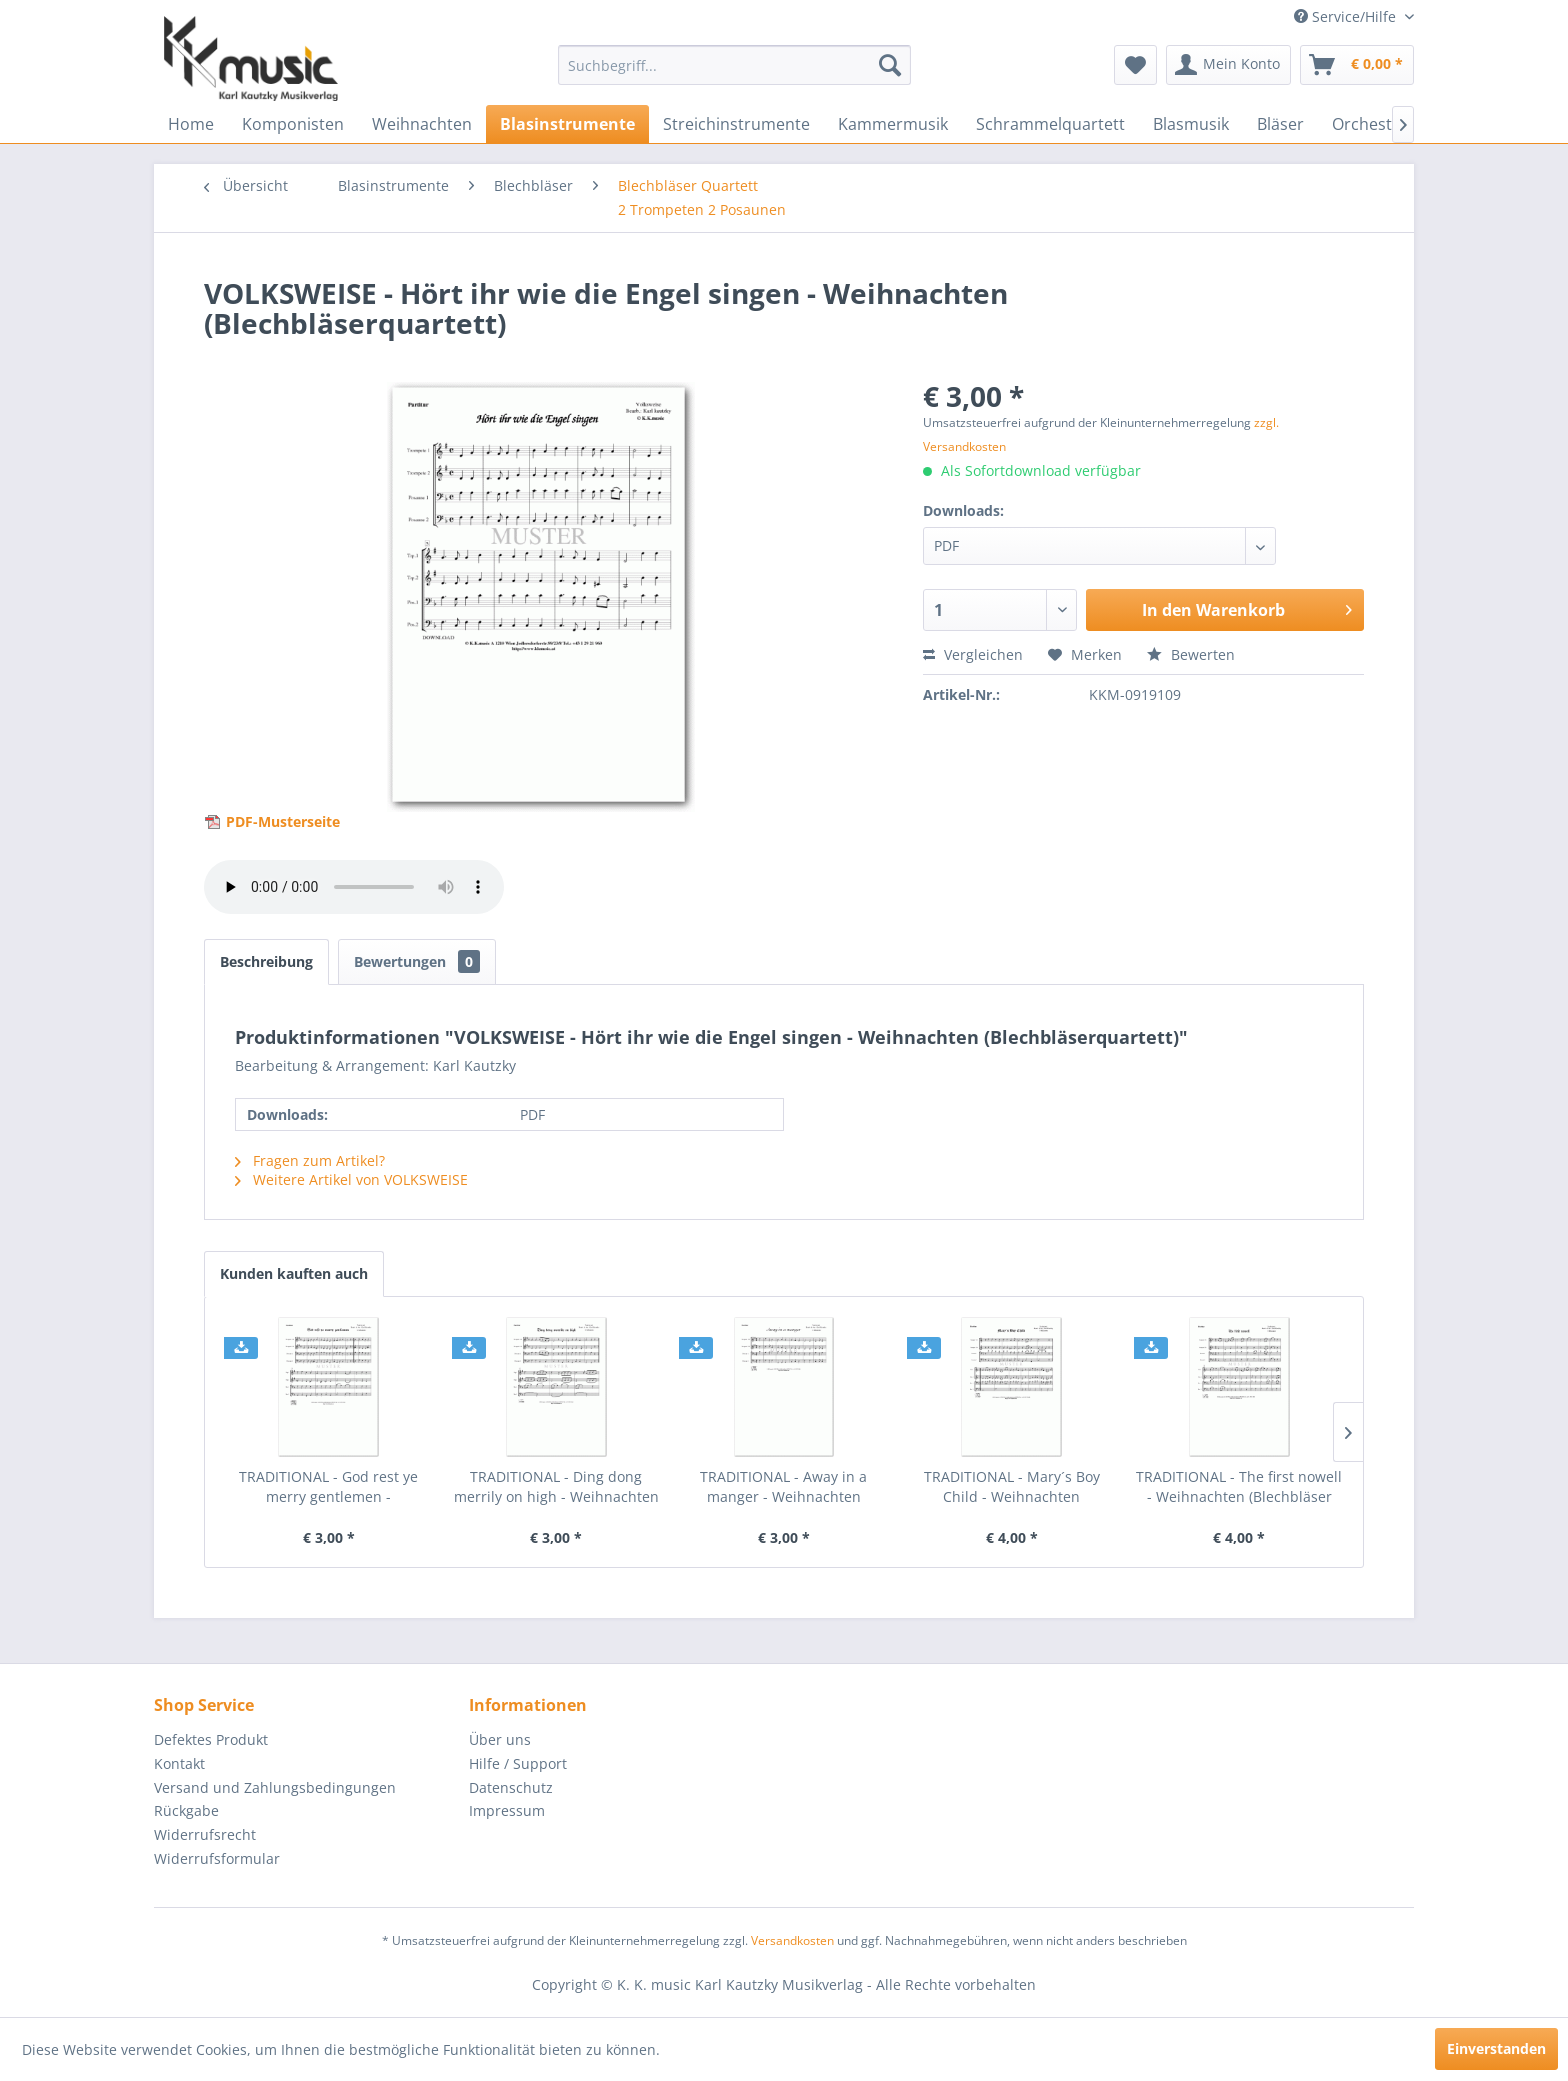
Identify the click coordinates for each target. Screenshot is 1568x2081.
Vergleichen (973, 654)
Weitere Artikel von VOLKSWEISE (351, 1179)
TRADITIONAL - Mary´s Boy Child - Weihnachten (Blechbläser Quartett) (1012, 1487)
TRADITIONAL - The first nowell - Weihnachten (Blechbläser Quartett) (1239, 1487)
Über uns (500, 1739)
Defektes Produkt (211, 1739)
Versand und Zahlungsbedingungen (275, 1787)
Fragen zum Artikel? (310, 1160)
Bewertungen (417, 961)
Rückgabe (186, 1810)
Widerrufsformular (217, 1858)
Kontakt (179, 1763)
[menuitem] (734, 65)
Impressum (507, 1810)
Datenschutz (511, 1787)
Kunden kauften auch (294, 1273)
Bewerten (1191, 654)
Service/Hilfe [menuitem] (1347, 16)
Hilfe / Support (518, 1763)
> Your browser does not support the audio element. (354, 887)
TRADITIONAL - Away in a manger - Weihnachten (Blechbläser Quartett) (783, 1487)
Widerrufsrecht (205, 1834)
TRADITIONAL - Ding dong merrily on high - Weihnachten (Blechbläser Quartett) (556, 1487)
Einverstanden (1496, 2048)
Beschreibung (266, 961)
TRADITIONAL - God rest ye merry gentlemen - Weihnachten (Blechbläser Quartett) (328, 1487)
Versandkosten (792, 1940)
